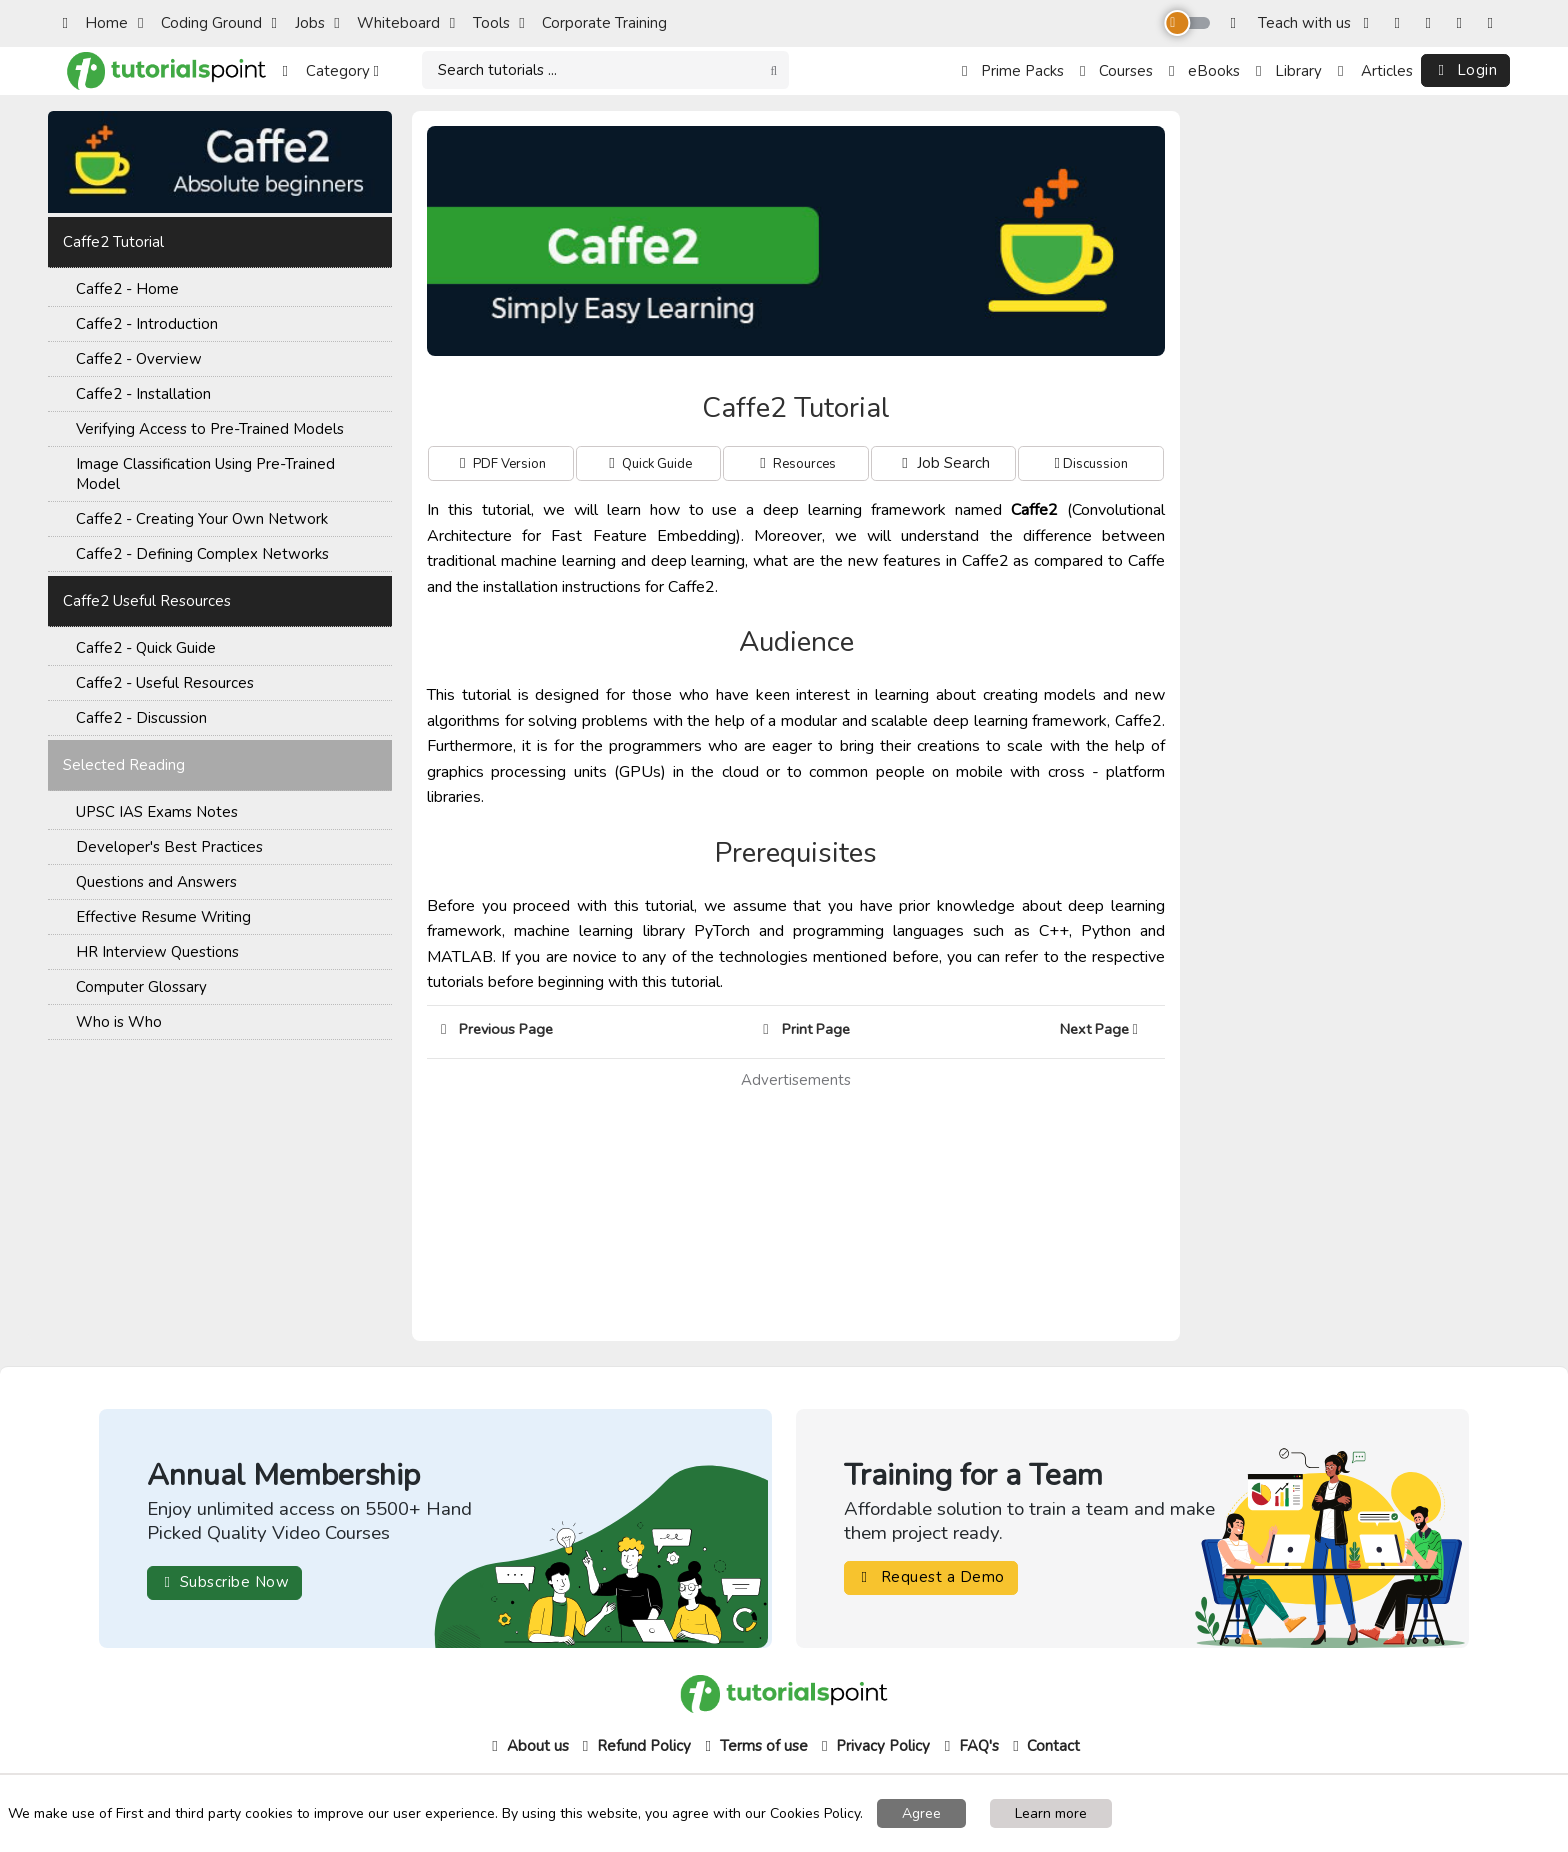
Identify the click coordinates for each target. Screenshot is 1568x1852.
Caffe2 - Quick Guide (146, 648)
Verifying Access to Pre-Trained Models (210, 429)
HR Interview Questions (157, 952)
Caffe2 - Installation (143, 394)
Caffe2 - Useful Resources (165, 683)
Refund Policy (634, 1746)
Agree (921, 1813)
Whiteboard (387, 23)
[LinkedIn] (1494, 23)
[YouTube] (1463, 23)
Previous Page (497, 1029)
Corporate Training (593, 23)
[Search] (605, 70)
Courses (1116, 71)
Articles (1375, 71)
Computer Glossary (141, 987)
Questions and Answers (156, 882)
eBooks (1204, 71)
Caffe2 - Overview (139, 359)
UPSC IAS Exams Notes (157, 812)
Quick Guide (655, 464)
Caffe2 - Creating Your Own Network (202, 519)
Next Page (1105, 1029)
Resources (803, 464)
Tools (480, 23)
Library (1289, 71)
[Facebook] (1370, 23)
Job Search (944, 463)
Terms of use (754, 1746)
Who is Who (119, 1022)
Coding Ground (200, 23)
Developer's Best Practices (169, 847)
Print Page (806, 1029)
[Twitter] (1432, 23)
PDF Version (508, 464)
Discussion (1094, 464)
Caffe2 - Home (127, 289)
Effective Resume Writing (163, 917)
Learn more (1051, 1813)
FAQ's (969, 1746)
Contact (1044, 1746)
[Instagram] (1401, 23)
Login (1466, 70)
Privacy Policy (873, 1746)
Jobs (298, 23)
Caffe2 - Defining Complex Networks (202, 554)
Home (95, 23)
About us (528, 1746)
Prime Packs (1013, 71)
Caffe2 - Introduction (147, 324)
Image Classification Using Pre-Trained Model (205, 474)
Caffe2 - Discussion (141, 718)
